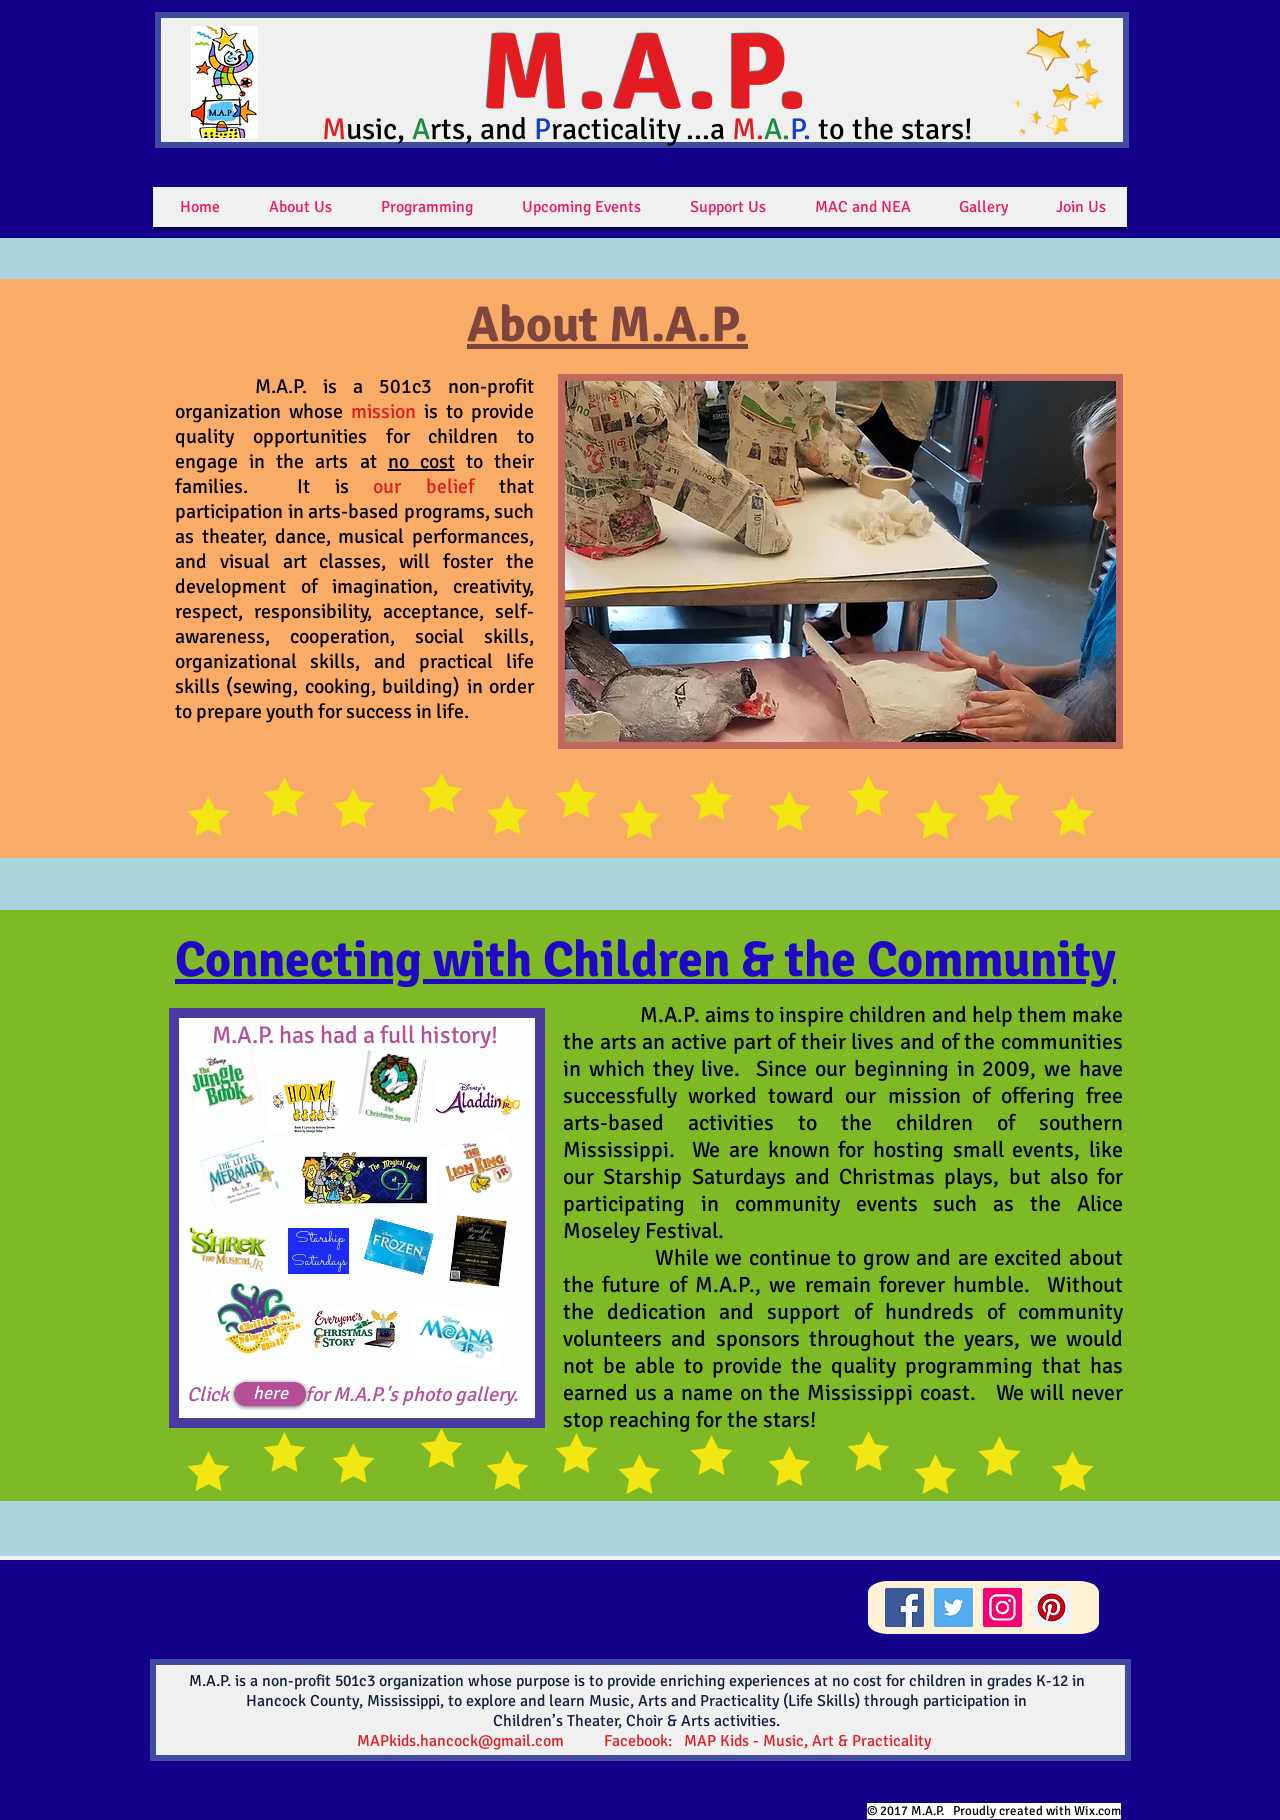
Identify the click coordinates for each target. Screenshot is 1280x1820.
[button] (300, 207)
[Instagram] (1002, 1607)
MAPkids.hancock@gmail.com (460, 1741)
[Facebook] (904, 1607)
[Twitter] (953, 1607)
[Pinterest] (1051, 1607)
